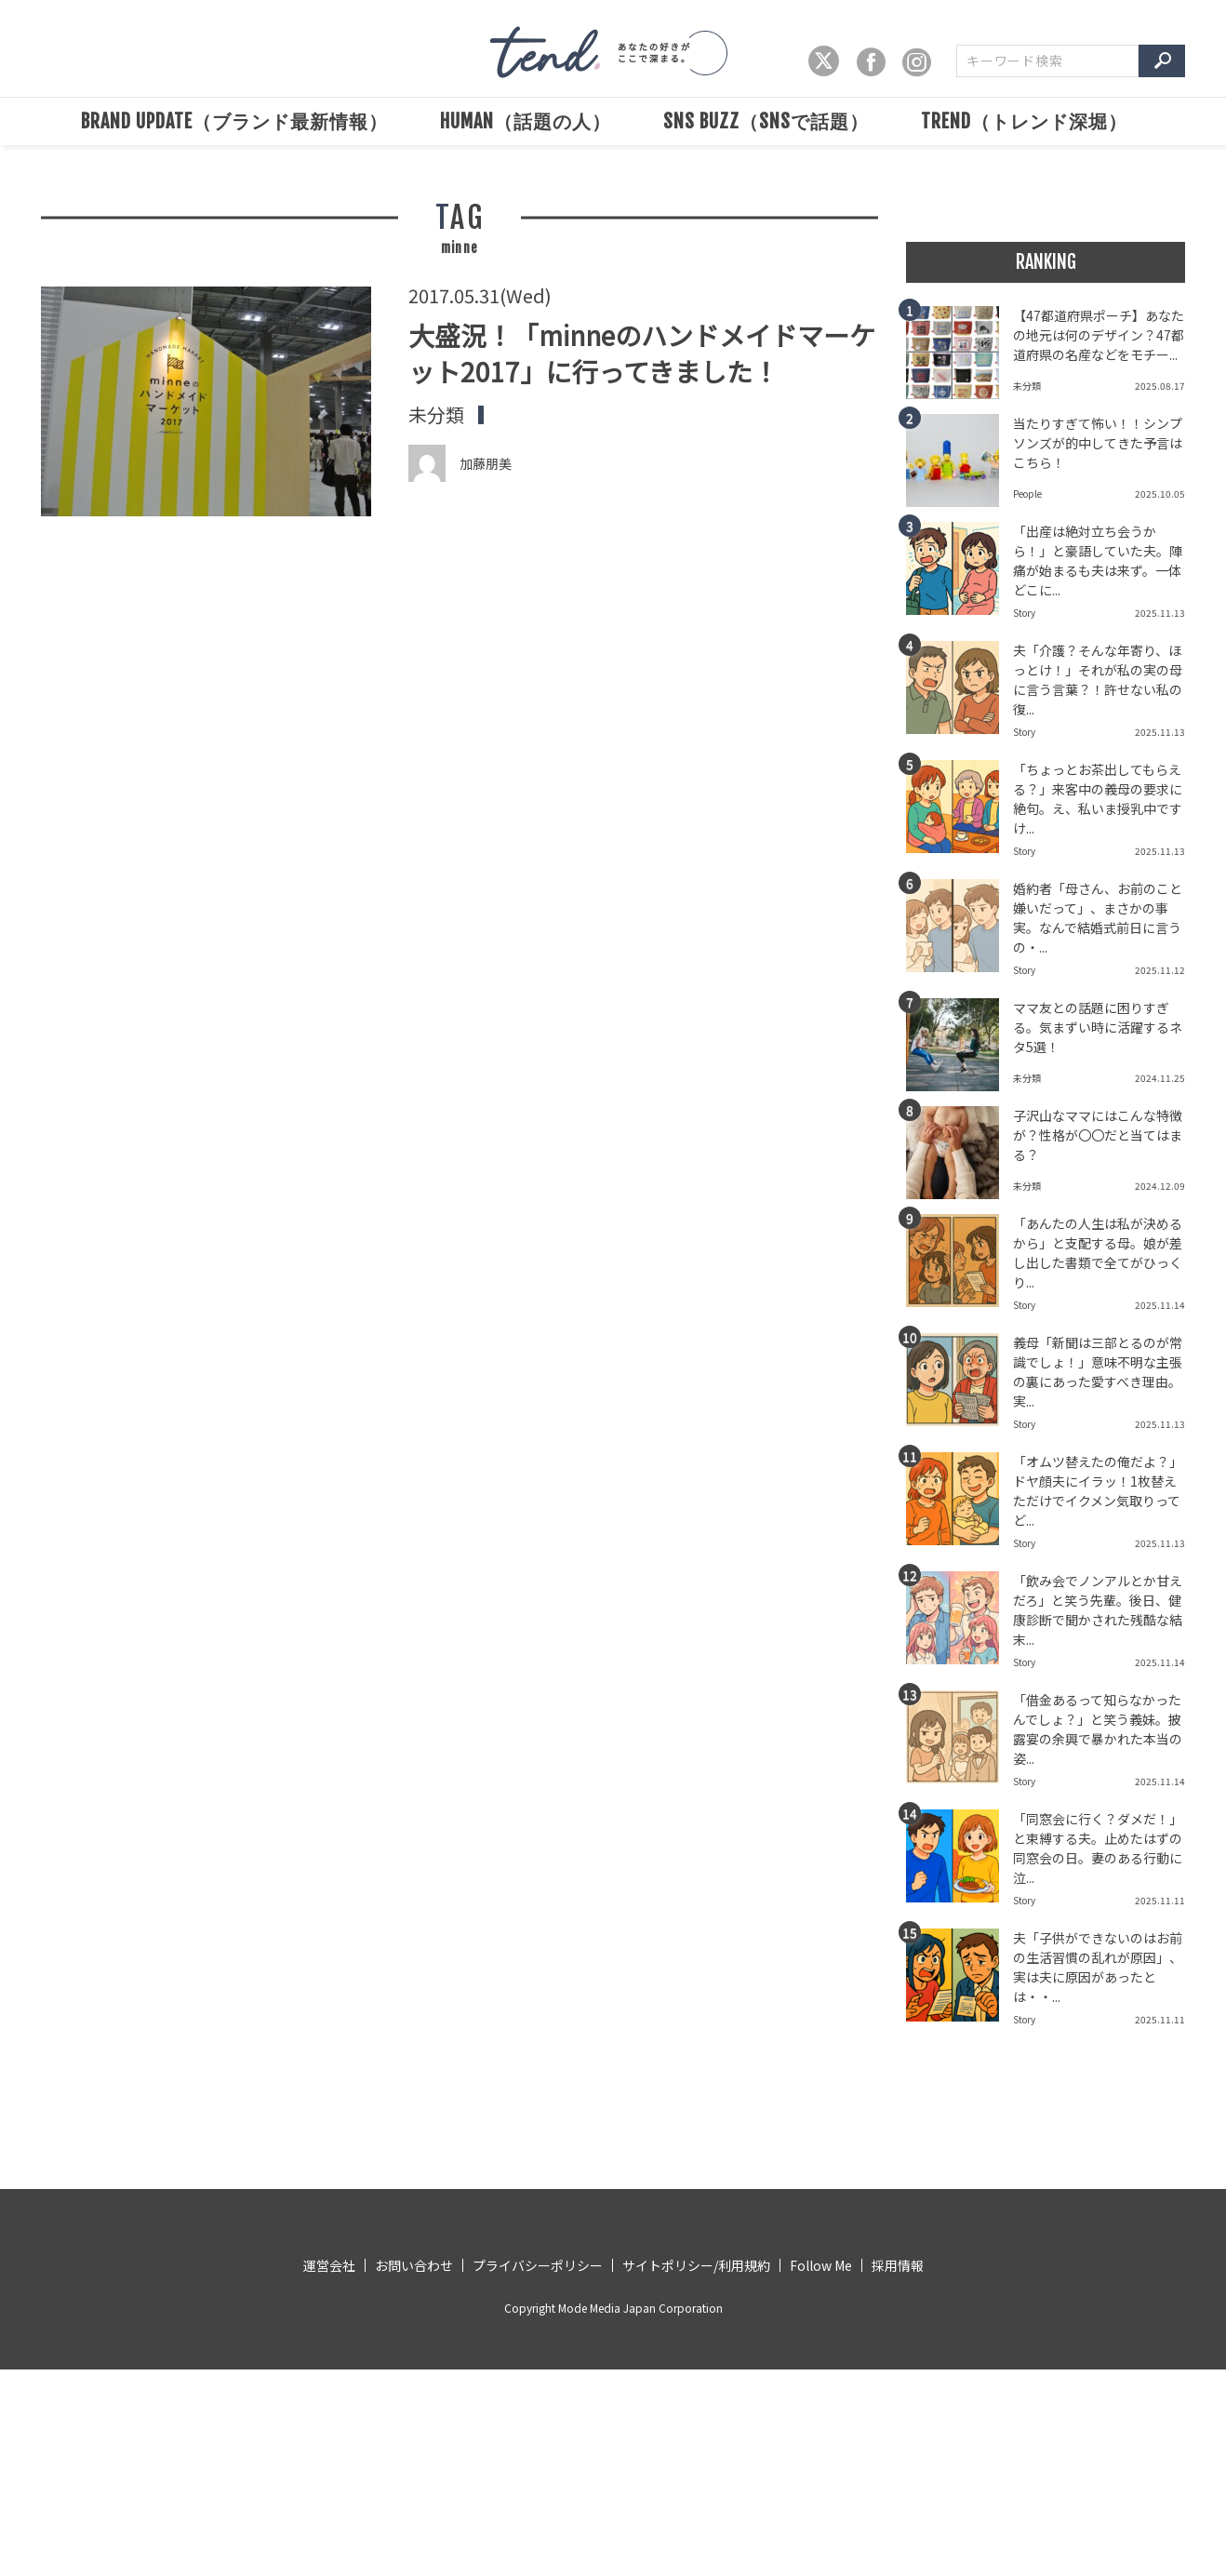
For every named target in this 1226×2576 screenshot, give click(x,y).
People (1027, 494)
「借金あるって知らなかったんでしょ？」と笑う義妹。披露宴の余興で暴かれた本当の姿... (1097, 1729)
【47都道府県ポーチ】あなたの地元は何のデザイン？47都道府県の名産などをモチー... (1098, 335)
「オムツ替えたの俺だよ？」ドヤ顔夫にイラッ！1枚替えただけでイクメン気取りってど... (1097, 1490)
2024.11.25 (1160, 1078)
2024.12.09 (1160, 1186)
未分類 (436, 415)
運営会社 (329, 2265)
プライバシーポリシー (538, 2265)
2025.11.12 (1160, 970)
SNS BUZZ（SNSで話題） (766, 121)
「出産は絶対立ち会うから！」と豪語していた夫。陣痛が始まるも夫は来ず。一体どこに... (1097, 560)
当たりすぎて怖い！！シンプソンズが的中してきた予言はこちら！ (1097, 443)
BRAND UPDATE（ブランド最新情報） (234, 121)
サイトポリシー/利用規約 (696, 2265)
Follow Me (821, 2265)
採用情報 (898, 2265)
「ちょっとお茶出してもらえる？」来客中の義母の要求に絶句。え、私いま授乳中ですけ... (1097, 798)
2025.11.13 (1160, 613)
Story (1024, 613)
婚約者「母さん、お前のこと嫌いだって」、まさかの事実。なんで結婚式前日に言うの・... (1097, 917)
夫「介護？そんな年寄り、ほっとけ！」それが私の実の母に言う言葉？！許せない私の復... (1097, 679)
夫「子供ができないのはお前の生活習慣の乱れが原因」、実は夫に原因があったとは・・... (1097, 1967)
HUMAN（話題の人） (525, 121)
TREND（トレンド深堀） (1024, 121)
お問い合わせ (414, 2265)
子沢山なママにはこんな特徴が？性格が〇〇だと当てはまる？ (1097, 1135)
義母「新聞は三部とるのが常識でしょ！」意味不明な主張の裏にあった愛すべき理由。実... (1097, 1371)
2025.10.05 (1160, 494)
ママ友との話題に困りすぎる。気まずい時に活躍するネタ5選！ (1097, 1027)
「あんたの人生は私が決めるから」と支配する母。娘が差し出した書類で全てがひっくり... (1097, 1252)
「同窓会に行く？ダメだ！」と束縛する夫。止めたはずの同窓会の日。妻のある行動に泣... (1097, 1848)
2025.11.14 (1160, 1305)
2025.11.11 (1160, 1900)
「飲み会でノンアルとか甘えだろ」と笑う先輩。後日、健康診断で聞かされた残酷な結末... (1097, 1609)
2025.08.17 (1160, 386)
